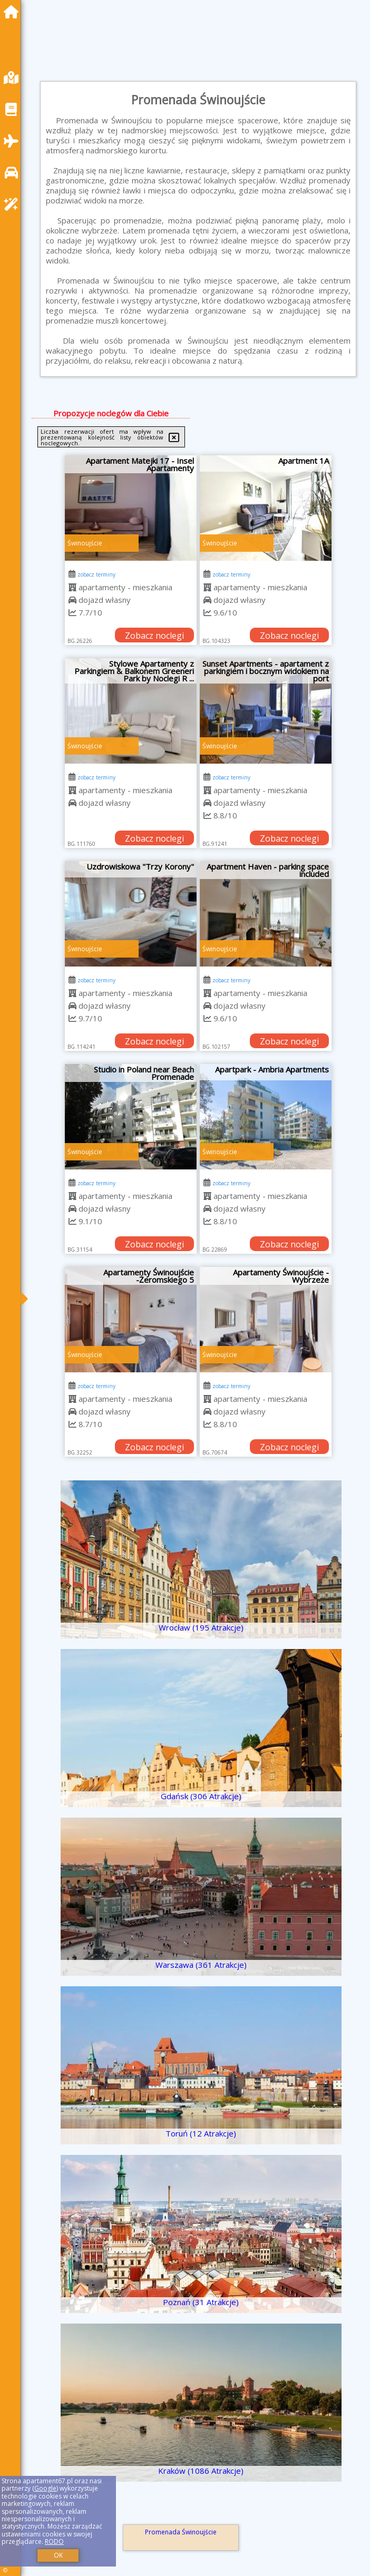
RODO (54, 2541)
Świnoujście (84, 543)
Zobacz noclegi (154, 635)
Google (45, 2488)
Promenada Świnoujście (181, 2532)
